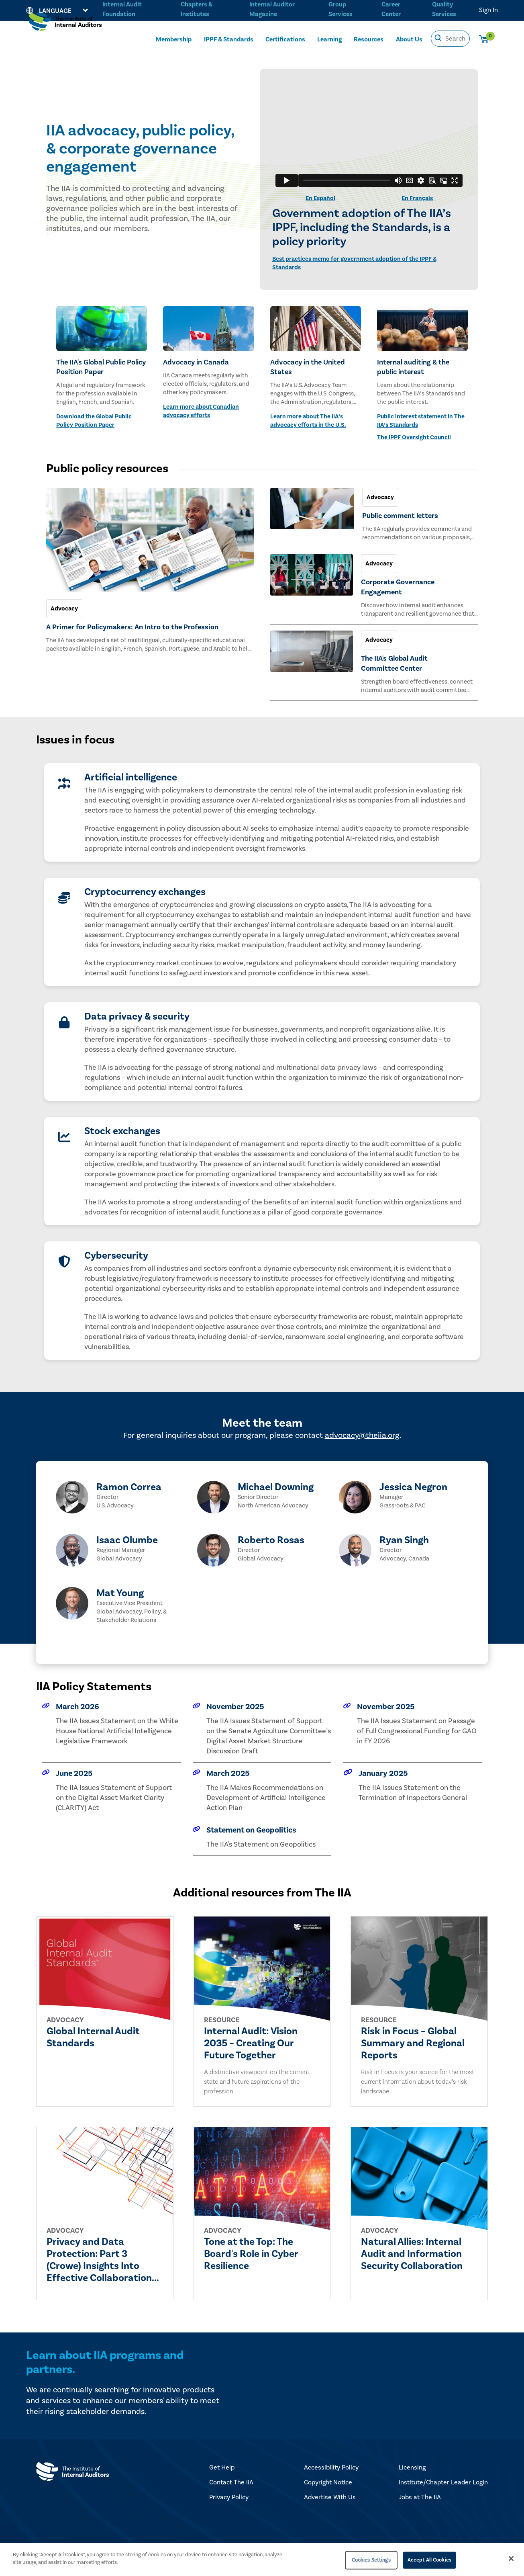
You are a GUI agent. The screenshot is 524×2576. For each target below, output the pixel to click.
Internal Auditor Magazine (271, 9)
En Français (417, 198)
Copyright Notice (328, 2482)
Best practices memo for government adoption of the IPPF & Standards (354, 263)
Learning (329, 39)
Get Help (221, 2467)
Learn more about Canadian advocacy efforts (201, 411)
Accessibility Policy (331, 2467)
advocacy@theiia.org (362, 1435)
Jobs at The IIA (420, 2497)
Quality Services (444, 9)
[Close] (511, 2558)
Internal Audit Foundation (122, 9)
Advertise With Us (330, 2497)
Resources (368, 39)
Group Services (339, 9)
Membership (174, 39)
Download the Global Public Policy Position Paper (94, 421)
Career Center (390, 9)
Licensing (412, 2467)
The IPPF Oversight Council (414, 437)
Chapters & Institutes (196, 9)
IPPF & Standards (228, 39)
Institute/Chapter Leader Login (443, 2482)
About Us (409, 39)
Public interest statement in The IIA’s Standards (421, 421)
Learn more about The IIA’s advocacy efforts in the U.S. (308, 421)
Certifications (285, 39)
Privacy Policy (229, 2497)
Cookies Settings (371, 2560)
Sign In (488, 10)
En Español (320, 198)
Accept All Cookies (429, 2560)
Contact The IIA (231, 2482)
